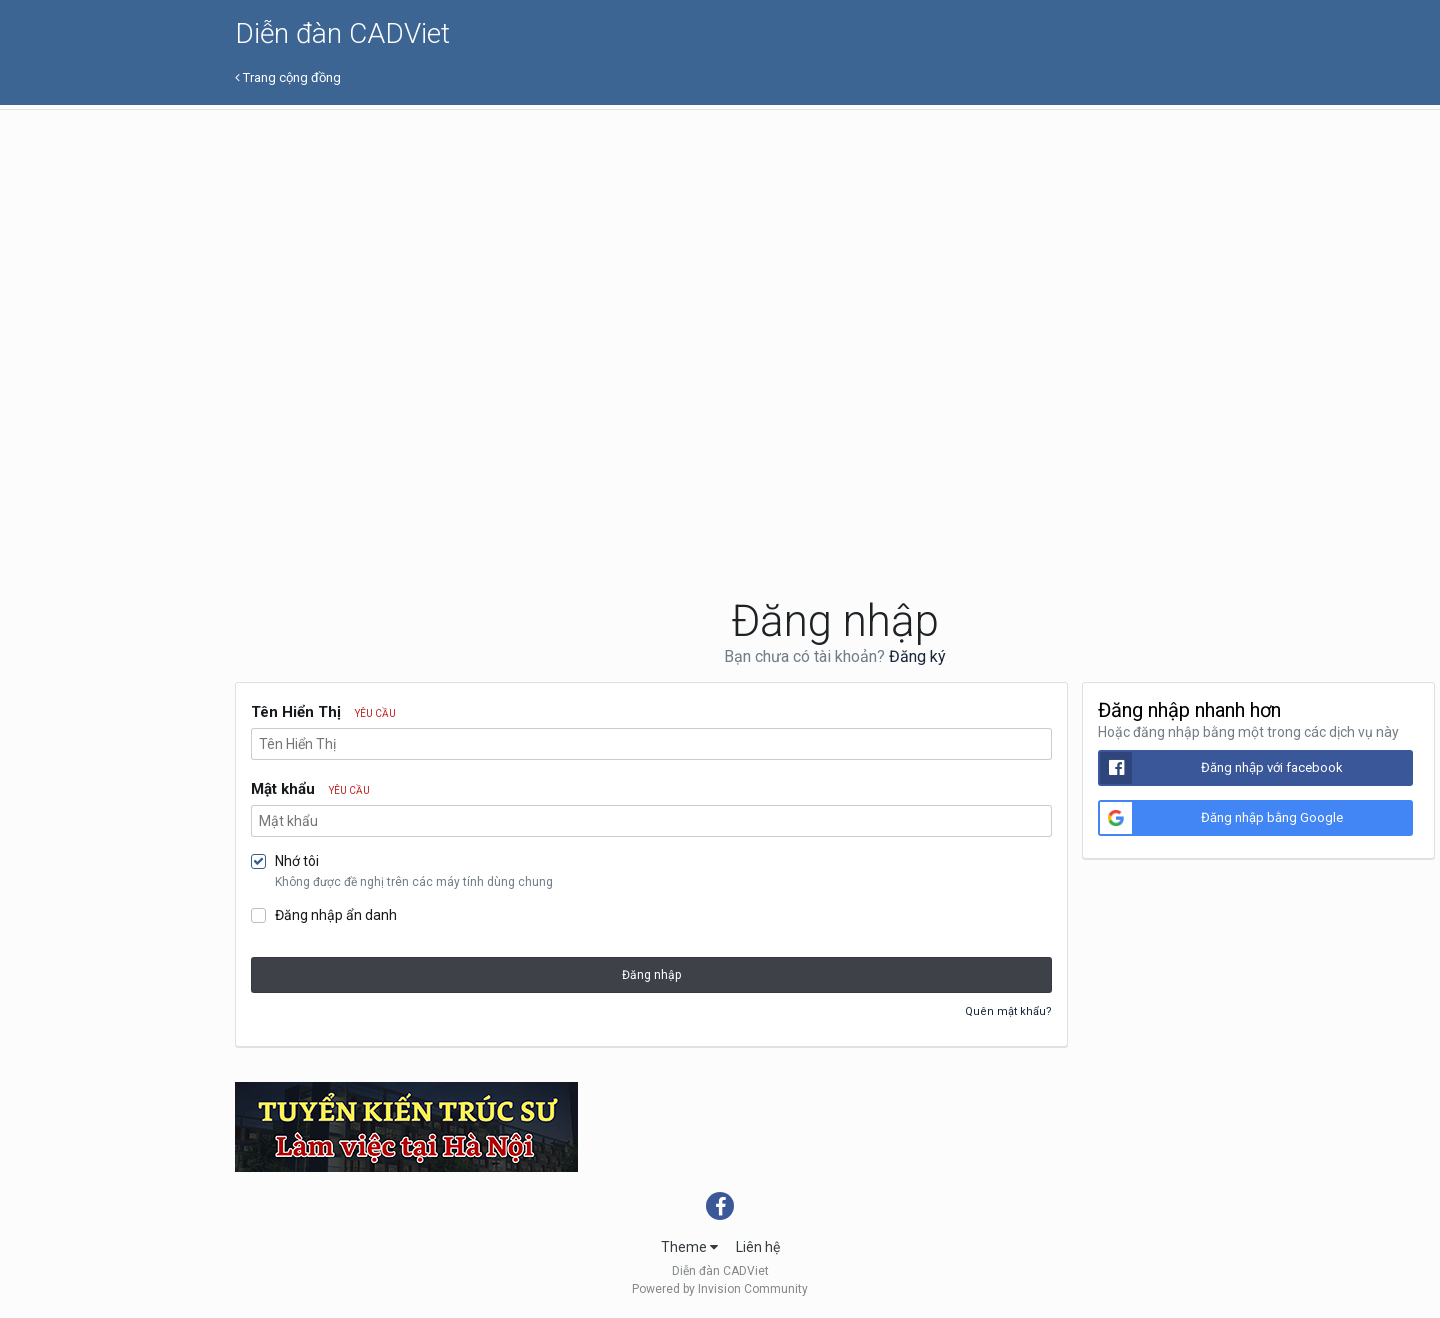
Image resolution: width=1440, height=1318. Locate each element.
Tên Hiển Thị (323, 712)
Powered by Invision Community (720, 1289)
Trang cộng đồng (288, 77)
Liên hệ (758, 1247)
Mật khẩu (310, 789)
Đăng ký (917, 656)
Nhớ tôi (297, 861)
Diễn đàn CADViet (342, 33)
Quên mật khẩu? (1008, 1011)
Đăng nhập (651, 975)
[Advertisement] (835, 260)
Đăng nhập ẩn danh (336, 915)
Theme (689, 1247)
